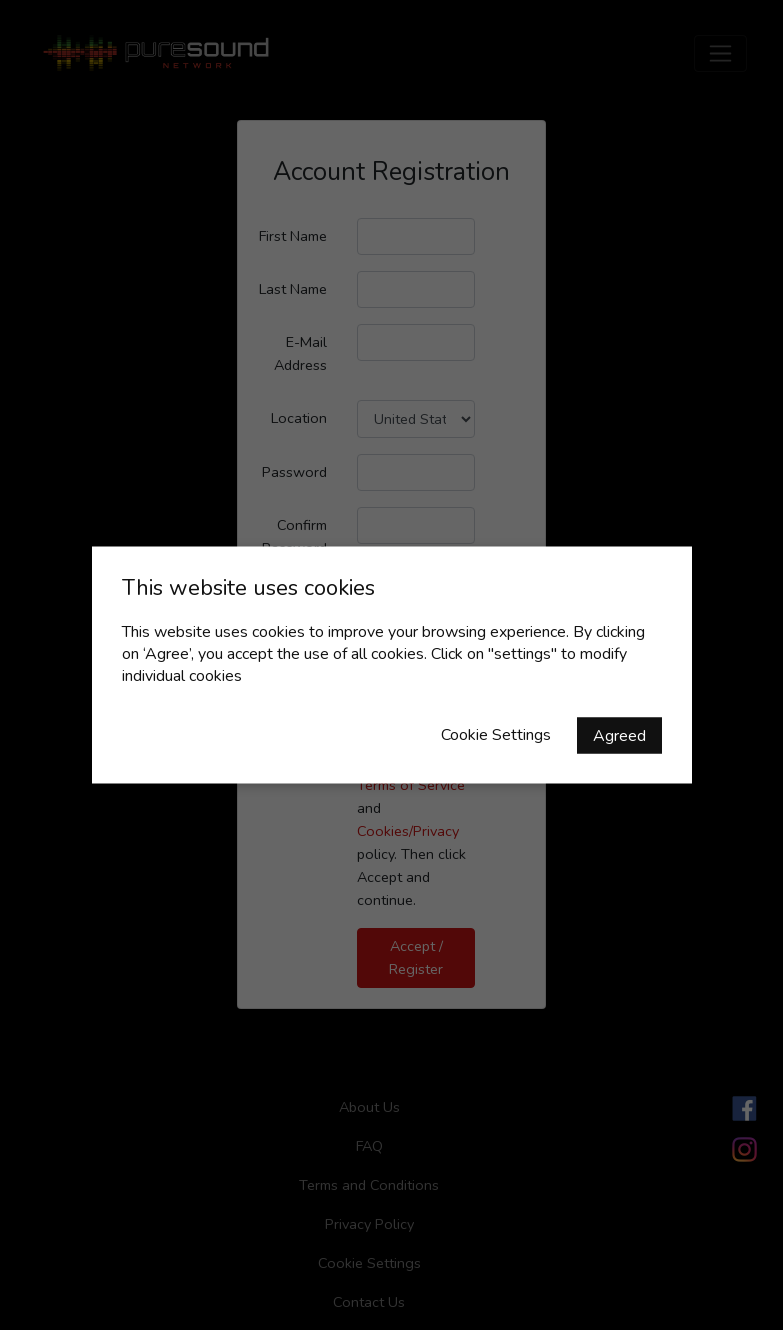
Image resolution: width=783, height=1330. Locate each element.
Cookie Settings (496, 735)
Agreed (619, 736)
